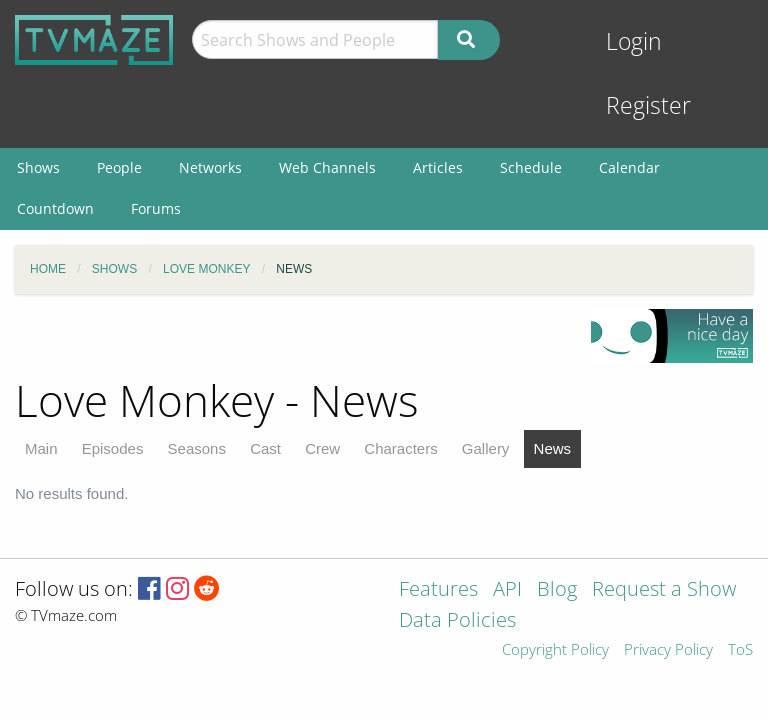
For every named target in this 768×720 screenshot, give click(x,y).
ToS (740, 650)
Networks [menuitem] (210, 167)
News (553, 448)
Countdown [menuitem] (55, 208)
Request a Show (664, 590)
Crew (322, 448)
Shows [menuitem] (38, 167)
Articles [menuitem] (438, 167)
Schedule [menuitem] (531, 167)
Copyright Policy (555, 650)
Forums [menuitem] (156, 208)
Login (634, 41)
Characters (400, 448)
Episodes (113, 448)
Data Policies (457, 621)
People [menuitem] (119, 167)
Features (438, 590)
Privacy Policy (668, 650)
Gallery (486, 448)
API (507, 590)
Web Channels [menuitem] (327, 167)
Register (648, 105)
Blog (557, 590)
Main (41, 448)
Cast (265, 448)
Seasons (197, 448)
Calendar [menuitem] (629, 167)
